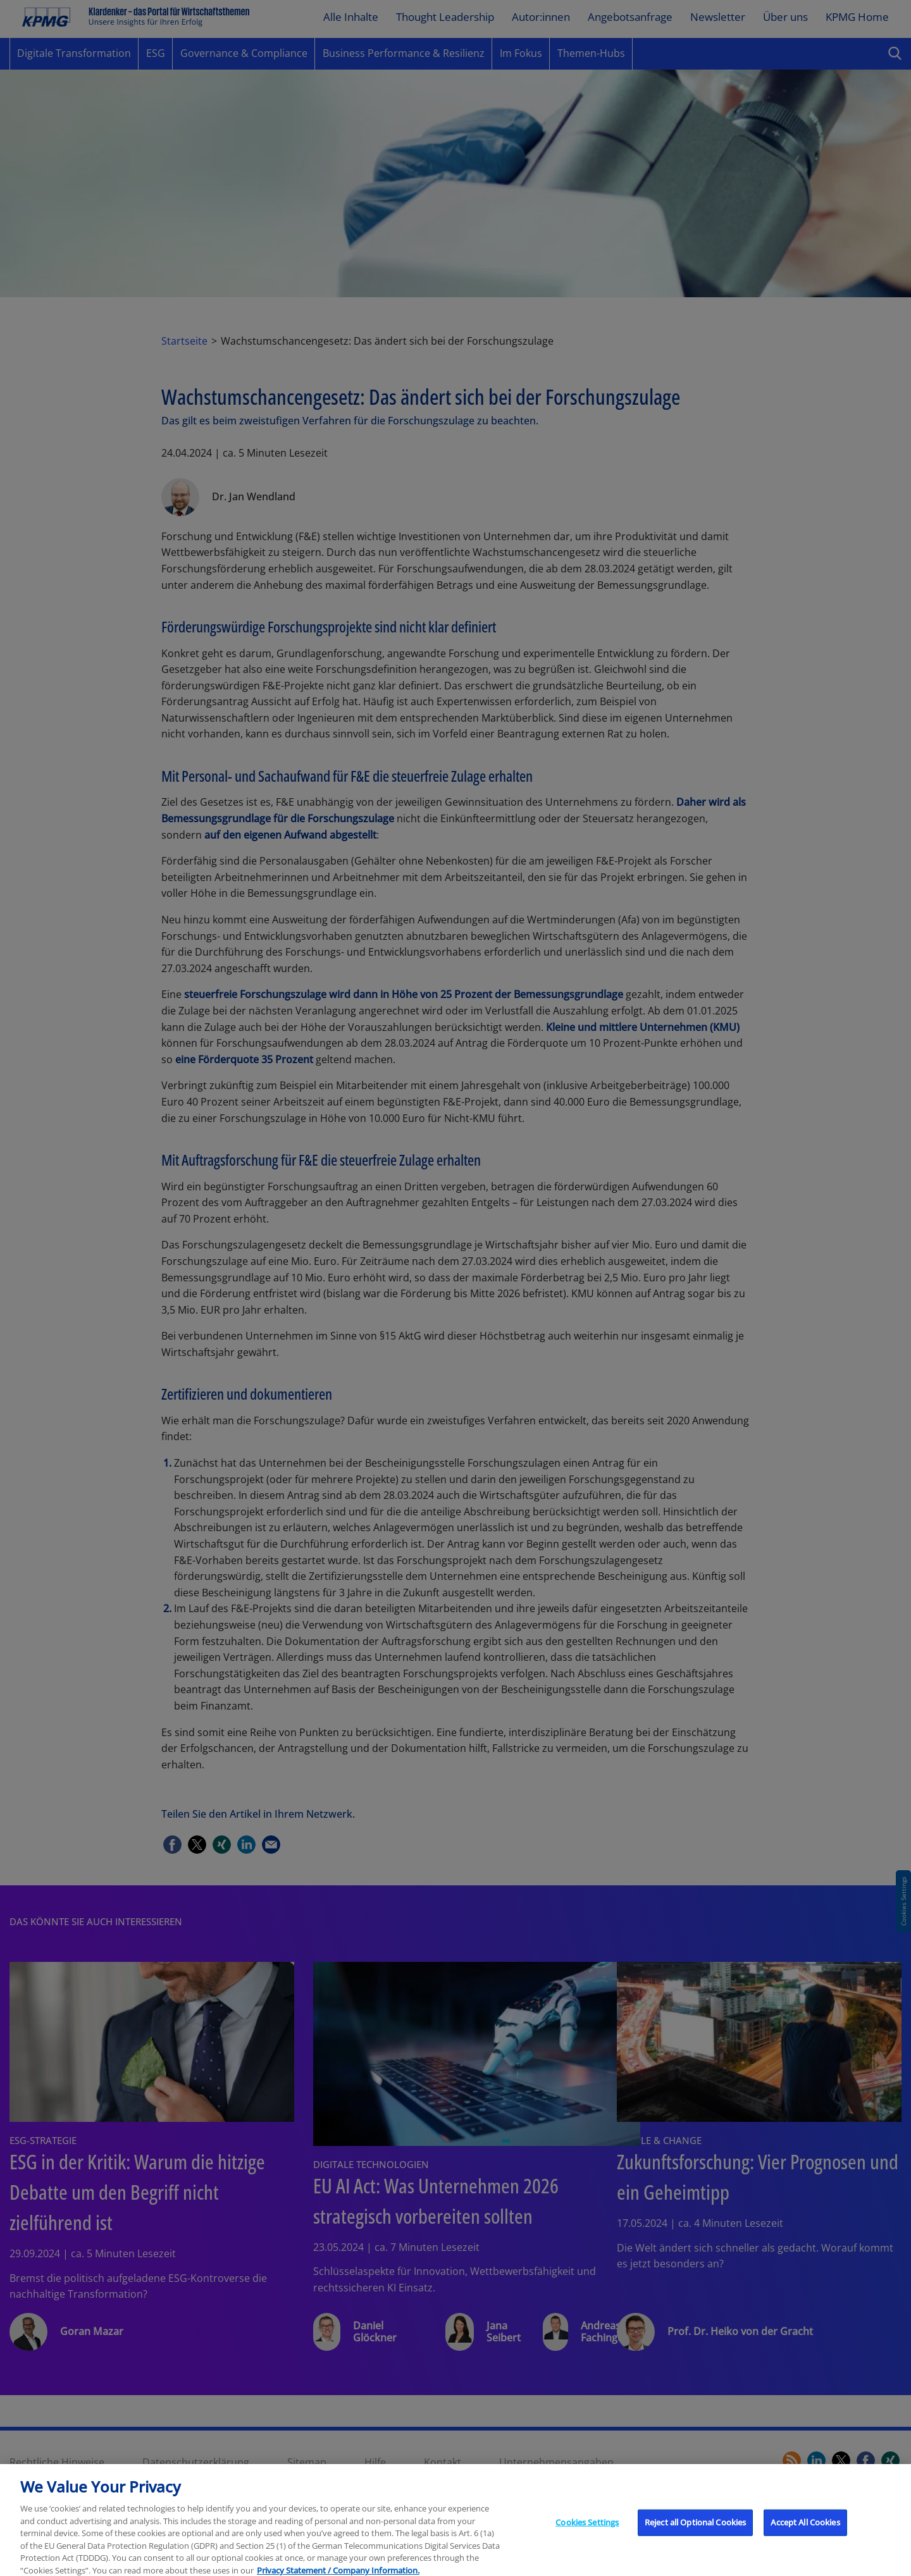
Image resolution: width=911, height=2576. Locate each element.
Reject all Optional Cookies (696, 2532)
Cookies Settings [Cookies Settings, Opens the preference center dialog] (587, 2532)
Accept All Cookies (805, 2532)
